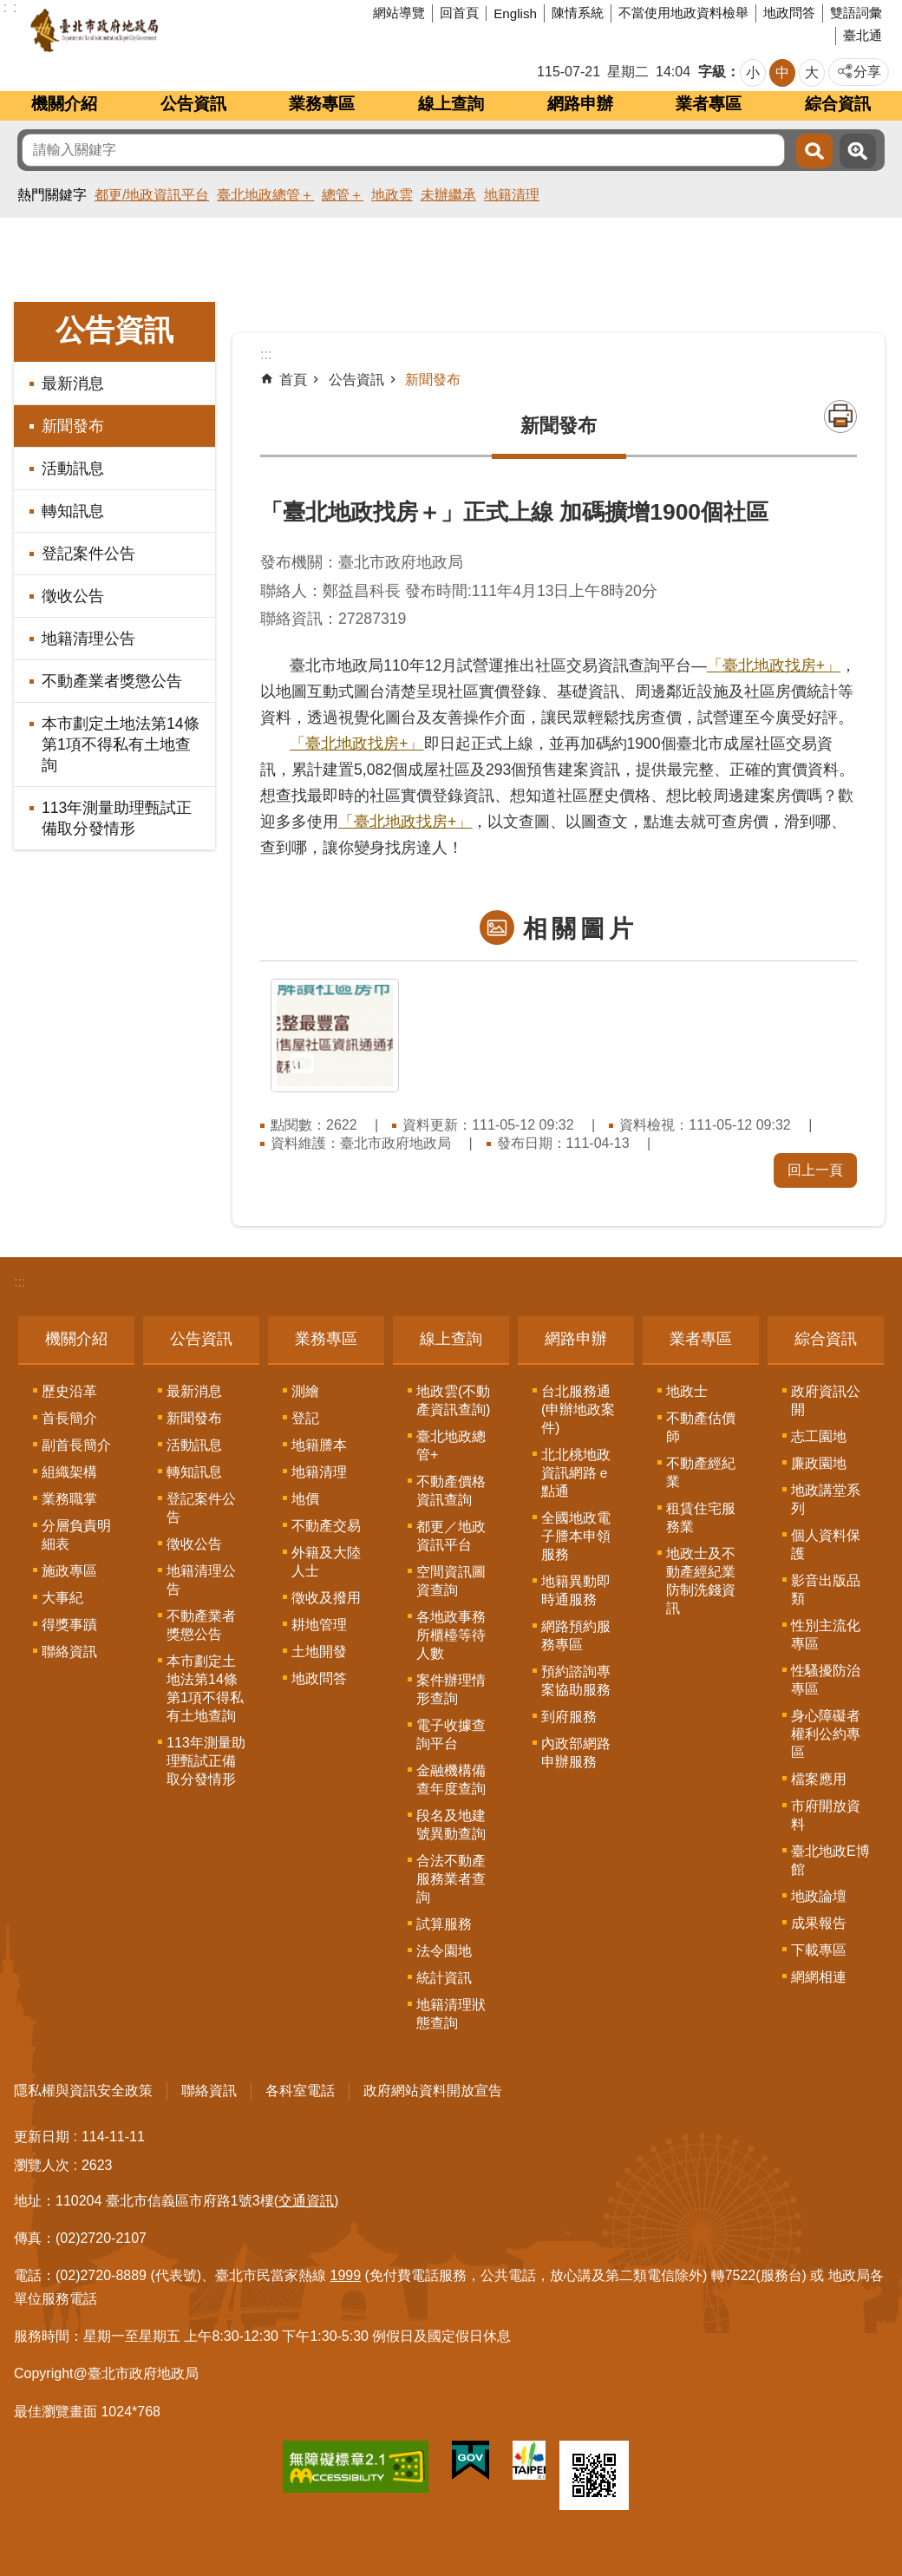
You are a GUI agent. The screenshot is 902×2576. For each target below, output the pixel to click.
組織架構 (69, 1472)
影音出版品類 (825, 1589)
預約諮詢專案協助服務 (576, 1680)
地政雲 (392, 194)
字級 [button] (712, 71)
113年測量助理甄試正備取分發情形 (117, 818)
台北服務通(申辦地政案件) (578, 1409)
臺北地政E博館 (830, 1860)
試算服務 (444, 1924)
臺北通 (862, 35)
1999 (346, 2275)
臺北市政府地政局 (160, 30)
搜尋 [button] (814, 151)
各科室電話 (300, 2090)
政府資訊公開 (825, 1400)
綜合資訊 (838, 104)
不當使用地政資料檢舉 (683, 12)
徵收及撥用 (326, 1597)
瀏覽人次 (41, 2165)
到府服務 (569, 1716)
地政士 (687, 1391)
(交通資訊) (306, 2200)
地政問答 (789, 12)
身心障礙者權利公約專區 (825, 1734)
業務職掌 (69, 1498)
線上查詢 (451, 104)
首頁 (293, 379)
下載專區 (818, 1950)
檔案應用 (818, 1779)
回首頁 (459, 12)
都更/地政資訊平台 (152, 194)
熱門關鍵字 (52, 194)
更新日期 (41, 2136)
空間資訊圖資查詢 (451, 1580)
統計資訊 (444, 1977)
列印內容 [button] (840, 416)
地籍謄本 (319, 1445)
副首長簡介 (76, 1445)
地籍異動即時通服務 (576, 1590)
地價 (305, 1498)
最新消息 (73, 383)
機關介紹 (64, 104)
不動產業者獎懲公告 (112, 681)
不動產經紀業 (700, 1472)
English (515, 13)
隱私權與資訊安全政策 (83, 2090)
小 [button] (753, 72)
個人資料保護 (825, 1544)
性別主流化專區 (825, 1634)
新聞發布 (73, 426)
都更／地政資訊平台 (451, 1535)
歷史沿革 (69, 1391)
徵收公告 (73, 596)
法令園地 (444, 1950)
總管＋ (342, 194)
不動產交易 (326, 1525)
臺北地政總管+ (451, 1445)
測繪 (305, 1391)
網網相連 (818, 1977)
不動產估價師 (700, 1427)
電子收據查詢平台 (451, 1734)
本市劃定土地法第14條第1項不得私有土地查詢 (120, 744)
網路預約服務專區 (576, 1635)
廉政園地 (818, 1463)
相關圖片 (580, 928)
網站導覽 (399, 12)
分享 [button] (867, 71)
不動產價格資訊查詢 (451, 1490)
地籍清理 (511, 194)
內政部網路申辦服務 (576, 1752)
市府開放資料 (825, 1815)
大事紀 (62, 1597)
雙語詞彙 (856, 12)
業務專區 (322, 104)
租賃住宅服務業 (700, 1517)
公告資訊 (193, 104)
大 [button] (812, 72)
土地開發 (319, 1651)
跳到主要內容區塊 (9, 9)
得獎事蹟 (69, 1624)
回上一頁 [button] (815, 1170)
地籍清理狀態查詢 (451, 2013)
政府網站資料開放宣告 (432, 2090)
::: (19, 1282)
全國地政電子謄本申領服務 (576, 1536)
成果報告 (818, 1923)
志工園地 (818, 1436)
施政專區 (69, 1570)
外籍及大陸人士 (326, 1561)
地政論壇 (818, 1896)
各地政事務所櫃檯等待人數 (451, 1635)
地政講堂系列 (825, 1499)
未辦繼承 (448, 194)
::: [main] (265, 354)
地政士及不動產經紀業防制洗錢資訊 (700, 1581)
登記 (305, 1418)
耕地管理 (319, 1624)
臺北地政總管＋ (265, 194)
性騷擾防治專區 (825, 1679)
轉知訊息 (73, 511)
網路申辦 (580, 104)
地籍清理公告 (88, 638)
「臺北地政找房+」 (773, 665)
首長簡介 (69, 1418)
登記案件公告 (88, 553)
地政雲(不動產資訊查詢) (453, 1400)
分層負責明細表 (76, 1534)
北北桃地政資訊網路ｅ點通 (576, 1472)
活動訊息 (73, 468)
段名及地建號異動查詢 (451, 1824)
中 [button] (782, 72)
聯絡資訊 (69, 1651)
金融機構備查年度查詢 (451, 1779)
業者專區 (709, 104)
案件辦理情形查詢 (451, 1689)
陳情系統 (578, 12)
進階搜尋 (858, 151)
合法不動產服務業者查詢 (451, 1878)
